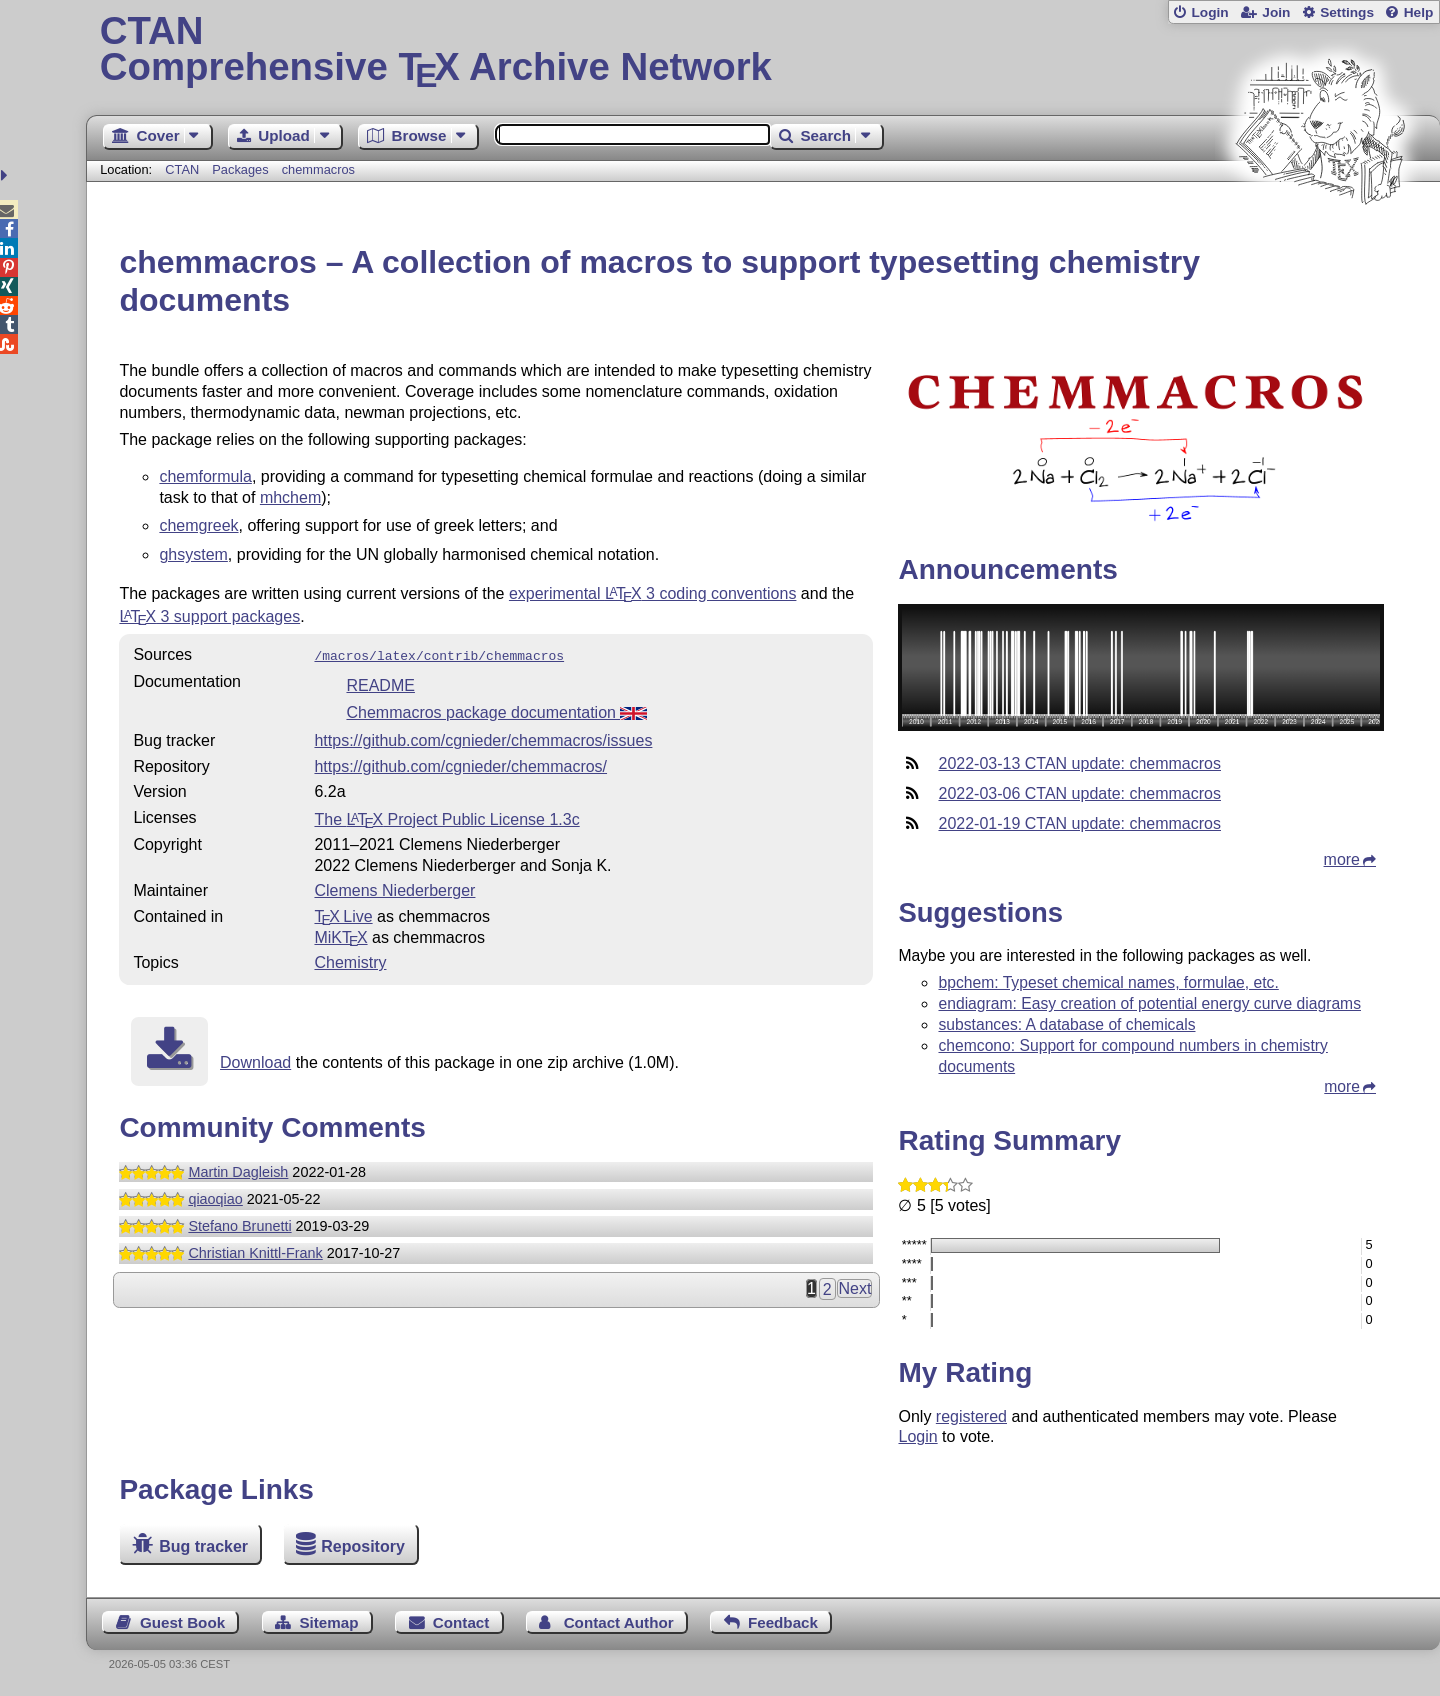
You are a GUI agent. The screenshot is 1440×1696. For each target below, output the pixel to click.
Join (1276, 12)
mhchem (290, 497)
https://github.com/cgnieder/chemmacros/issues (483, 738)
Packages (242, 169)
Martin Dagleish (238, 1170)
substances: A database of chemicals (1066, 1024)
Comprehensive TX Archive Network (763, 50)
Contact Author (619, 1622)
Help (1419, 12)
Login (1209, 12)
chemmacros (318, 169)
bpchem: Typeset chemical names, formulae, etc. (1108, 982)
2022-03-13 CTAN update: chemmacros (1079, 763)
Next (854, 1286)
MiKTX (340, 935)
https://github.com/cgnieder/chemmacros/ (460, 764)
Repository (363, 1546)
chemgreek (198, 525)
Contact (461, 1622)
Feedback (783, 1622)
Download (255, 1060)
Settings (1347, 12)
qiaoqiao (215, 1197)
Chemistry (350, 960)
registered (971, 1416)
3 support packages (209, 616)
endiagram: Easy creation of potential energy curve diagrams (1149, 1003)
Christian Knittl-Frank (255, 1251)
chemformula (205, 476)
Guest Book (182, 1622)
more (1342, 859)
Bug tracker (203, 1546)
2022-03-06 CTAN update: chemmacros (1079, 793)
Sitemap (328, 1622)
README (380, 683)
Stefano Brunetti (239, 1224)
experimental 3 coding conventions (653, 593)
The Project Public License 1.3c (446, 817)
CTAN (182, 169)
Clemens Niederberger (394, 888)
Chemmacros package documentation (496, 710)
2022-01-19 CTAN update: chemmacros (1079, 823)
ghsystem (193, 554)
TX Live (343, 914)
